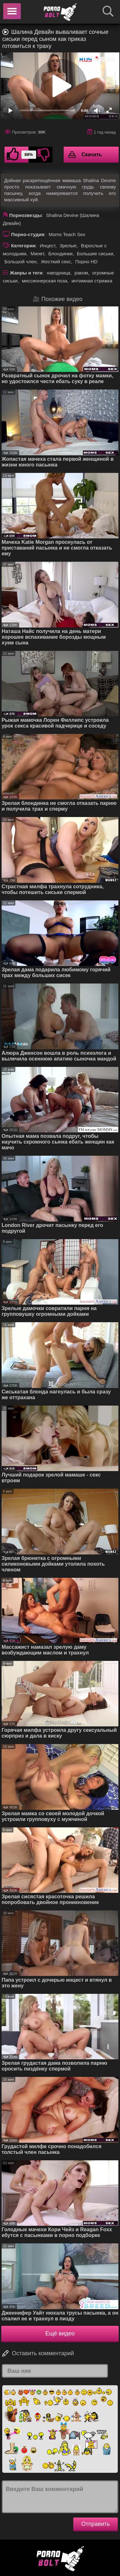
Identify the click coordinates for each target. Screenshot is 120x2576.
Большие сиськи (95, 253)
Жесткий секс (56, 261)
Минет (37, 253)
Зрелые (68, 245)
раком (81, 272)
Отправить (95, 2524)
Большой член (20, 261)
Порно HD (86, 261)
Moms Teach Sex (67, 234)
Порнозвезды (25, 215)
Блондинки (60, 253)
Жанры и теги (26, 272)
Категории (23, 245)
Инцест (47, 245)
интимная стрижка (91, 280)
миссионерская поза (44, 280)
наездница (58, 272)
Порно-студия (27, 234)
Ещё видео (60, 2333)
